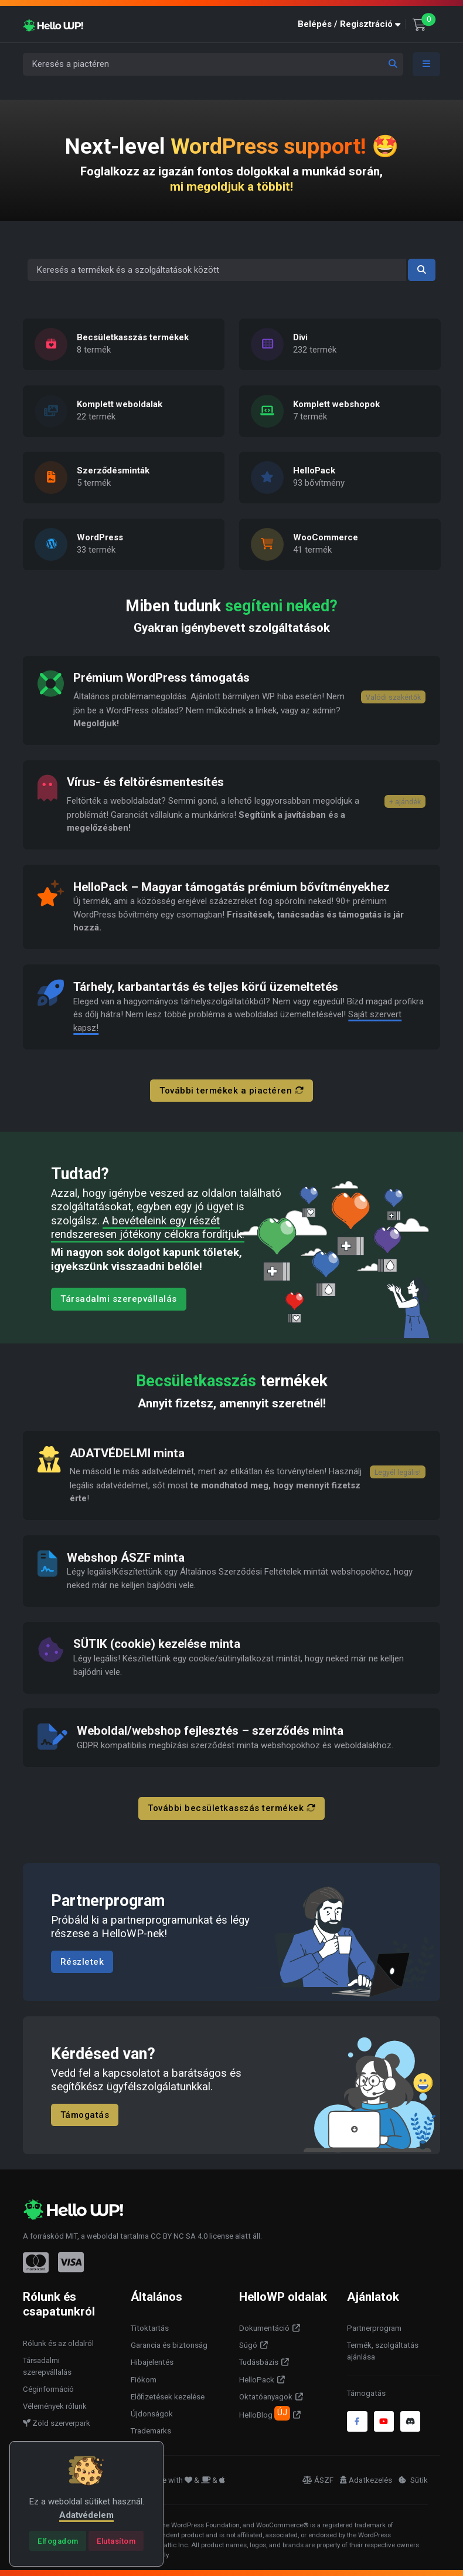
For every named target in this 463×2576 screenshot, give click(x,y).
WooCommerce (325, 537)
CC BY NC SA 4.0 (179, 2236)
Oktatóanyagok (265, 2396)
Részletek (82, 1961)
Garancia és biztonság (169, 2345)
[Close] (57, 2541)
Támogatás (85, 2114)
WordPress (100, 537)
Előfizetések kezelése (168, 2396)
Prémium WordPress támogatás (161, 678)
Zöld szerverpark (56, 2423)
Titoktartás (150, 2328)
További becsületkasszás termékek (231, 1808)
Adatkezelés (366, 2480)
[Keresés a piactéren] (213, 64)
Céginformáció (48, 2389)
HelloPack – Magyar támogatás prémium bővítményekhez (231, 887)
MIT (71, 2236)
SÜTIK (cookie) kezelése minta (156, 1644)
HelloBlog (264, 2413)
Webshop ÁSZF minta (126, 1558)
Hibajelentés (152, 2362)
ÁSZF (317, 2480)
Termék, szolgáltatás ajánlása (382, 2351)
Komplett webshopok (336, 404)
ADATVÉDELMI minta (127, 1453)
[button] (352, 24)
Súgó (248, 2345)
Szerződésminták (113, 471)
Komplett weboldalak (119, 404)
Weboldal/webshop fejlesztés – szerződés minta (210, 1731)
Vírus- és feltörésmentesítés (145, 782)
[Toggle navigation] (427, 64)
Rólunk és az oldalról (58, 2343)
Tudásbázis (258, 2362)
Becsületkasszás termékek (133, 338)
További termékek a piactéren (231, 1090)
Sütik (413, 2480)
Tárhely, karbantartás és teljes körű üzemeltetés (205, 987)
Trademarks (151, 2430)
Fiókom (143, 2379)
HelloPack (314, 471)
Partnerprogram (374, 2328)
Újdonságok (152, 2413)
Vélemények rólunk (55, 2406)
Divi (300, 338)
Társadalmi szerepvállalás (118, 1299)
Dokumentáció (264, 2328)
